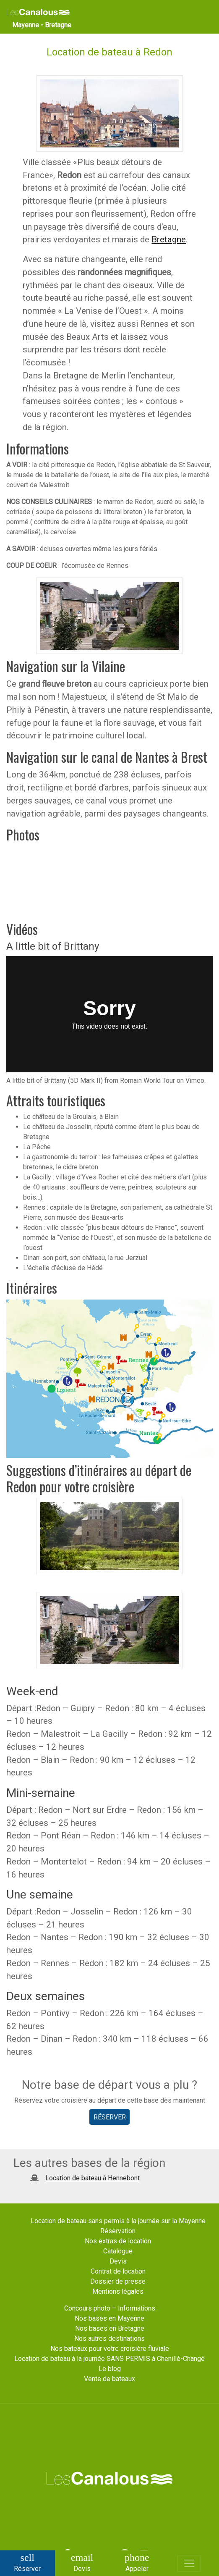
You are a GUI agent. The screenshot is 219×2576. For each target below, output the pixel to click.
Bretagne (168, 239)
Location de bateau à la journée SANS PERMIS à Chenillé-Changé (109, 2359)
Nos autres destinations (109, 2338)
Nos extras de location (118, 2241)
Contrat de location (118, 2271)
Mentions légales (117, 2291)
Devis (118, 2261)
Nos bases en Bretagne (109, 2328)
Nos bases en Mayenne (109, 2318)
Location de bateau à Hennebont (92, 2178)
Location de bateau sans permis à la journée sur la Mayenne (118, 2221)
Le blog (110, 2369)
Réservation (118, 2231)
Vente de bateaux (109, 2379)
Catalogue (118, 2251)
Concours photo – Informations (109, 2308)
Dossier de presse (118, 2281)
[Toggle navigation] (189, 2563)
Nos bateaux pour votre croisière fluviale (109, 2349)
